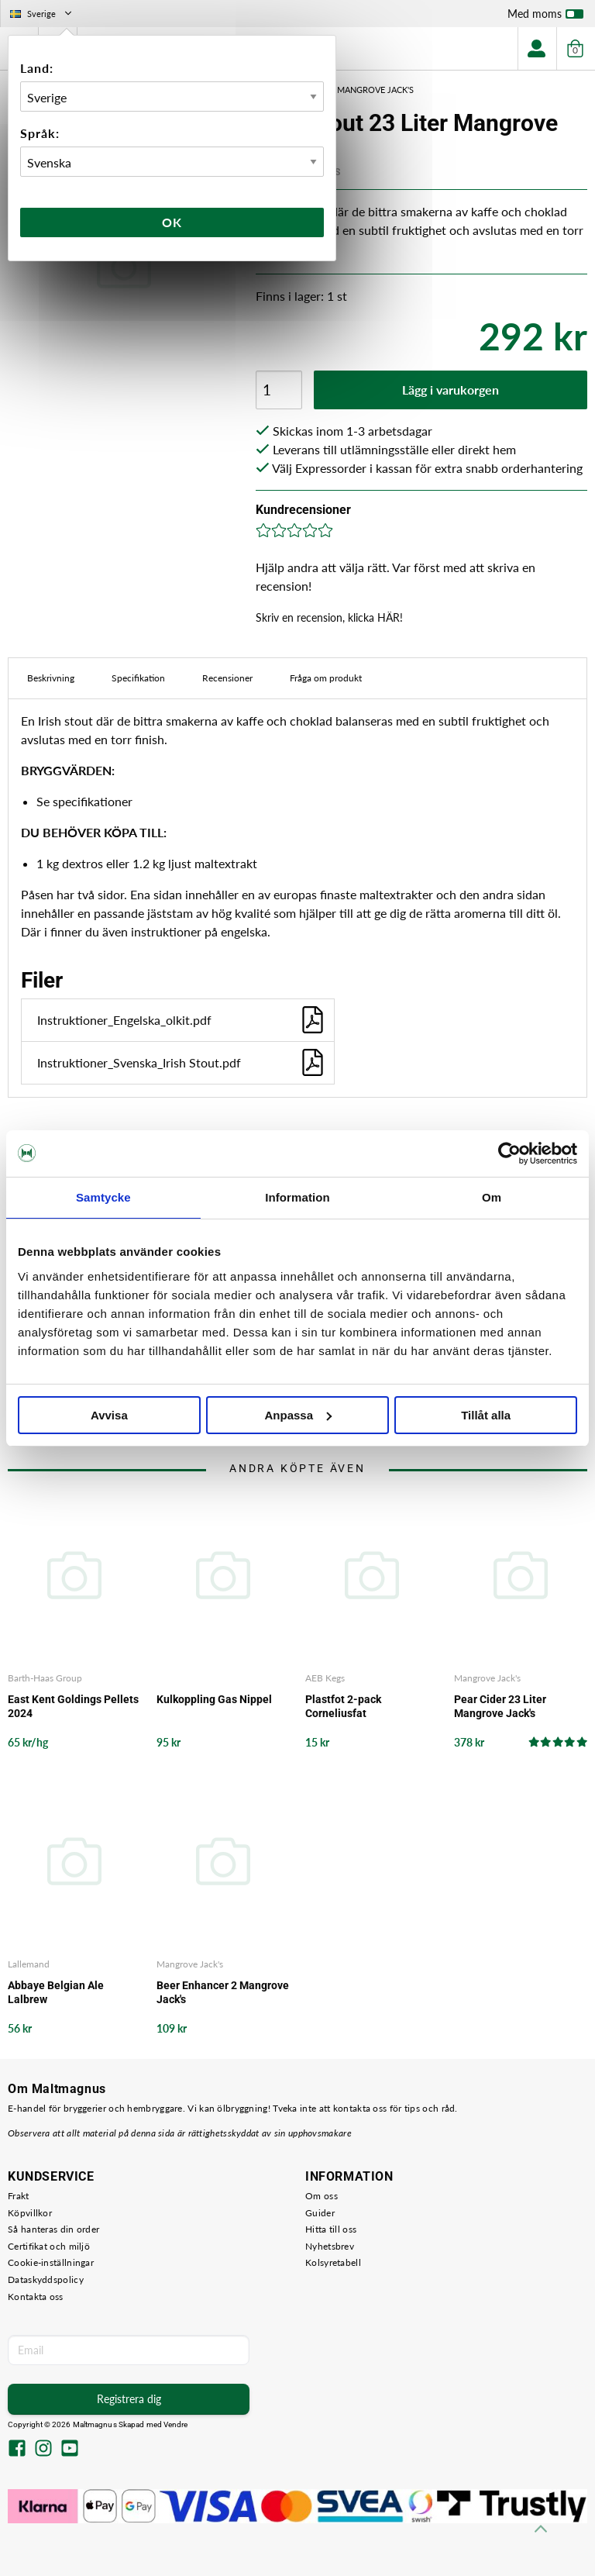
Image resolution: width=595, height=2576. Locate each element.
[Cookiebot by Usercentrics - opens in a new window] (509, 1153)
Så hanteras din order (53, 2229)
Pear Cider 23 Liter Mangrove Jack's (500, 1706)
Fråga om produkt (326, 678)
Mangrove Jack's (487, 1678)
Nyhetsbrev (329, 2246)
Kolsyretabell (333, 2262)
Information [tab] (297, 1197)
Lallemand (29, 1964)
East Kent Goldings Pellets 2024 (73, 1706)
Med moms (545, 17)
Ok (172, 222)
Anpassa (298, 1415)
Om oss (321, 2196)
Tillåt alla (486, 1415)
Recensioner (227, 678)
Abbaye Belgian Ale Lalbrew (56, 1992)
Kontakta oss (36, 2296)
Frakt (18, 2196)
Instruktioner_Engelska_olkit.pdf (181, 1019)
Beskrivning (50, 678)
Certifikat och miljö (49, 2246)
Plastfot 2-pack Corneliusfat (343, 1706)
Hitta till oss (330, 2229)
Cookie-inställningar (51, 2262)
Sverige (42, 13)
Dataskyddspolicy (46, 2279)
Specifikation (138, 678)
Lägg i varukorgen (450, 389)
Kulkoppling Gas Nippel (214, 1699)
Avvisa (109, 1415)
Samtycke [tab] (103, 1197)
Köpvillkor (30, 2213)
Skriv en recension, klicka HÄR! (329, 617)
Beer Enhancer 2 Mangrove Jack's (222, 1992)
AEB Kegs (325, 1678)
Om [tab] (491, 1197)
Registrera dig (129, 2398)
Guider (320, 2213)
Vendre (175, 2424)
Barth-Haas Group (45, 1678)
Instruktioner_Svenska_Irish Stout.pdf (181, 1062)
